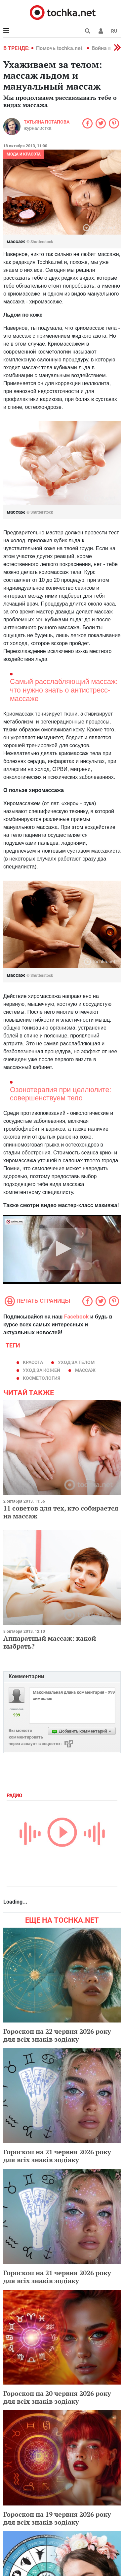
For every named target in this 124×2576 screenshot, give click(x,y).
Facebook (76, 1316)
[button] (100, 31)
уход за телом (76, 1362)
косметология (41, 1378)
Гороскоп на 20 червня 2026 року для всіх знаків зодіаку (57, 2397)
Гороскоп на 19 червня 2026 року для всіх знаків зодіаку (57, 2518)
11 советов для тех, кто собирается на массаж (60, 1512)
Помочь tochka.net (60, 48)
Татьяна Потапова (46, 122)
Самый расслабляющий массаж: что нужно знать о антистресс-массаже (64, 690)
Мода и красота (24, 154)
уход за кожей (41, 1370)
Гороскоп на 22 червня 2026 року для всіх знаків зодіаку (57, 2035)
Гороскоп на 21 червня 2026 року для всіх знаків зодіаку (57, 2155)
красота (33, 1362)
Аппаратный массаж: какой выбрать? (49, 1642)
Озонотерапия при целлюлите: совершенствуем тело (60, 1094)
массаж (85, 1370)
